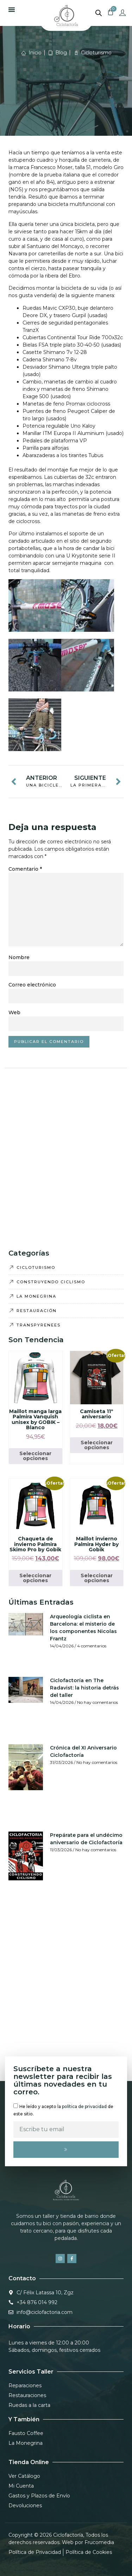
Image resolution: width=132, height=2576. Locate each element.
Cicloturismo (96, 52)
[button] (11, 9)
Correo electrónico (32, 985)
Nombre (19, 957)
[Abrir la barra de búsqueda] (98, 13)
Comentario (25, 869)
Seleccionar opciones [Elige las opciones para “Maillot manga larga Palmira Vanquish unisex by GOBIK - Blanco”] (35, 1455)
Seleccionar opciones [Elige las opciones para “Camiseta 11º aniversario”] (97, 1445)
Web (14, 1012)
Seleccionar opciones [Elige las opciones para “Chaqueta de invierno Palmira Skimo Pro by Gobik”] (35, 1578)
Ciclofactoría (68, 2535)
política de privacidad (84, 2106)
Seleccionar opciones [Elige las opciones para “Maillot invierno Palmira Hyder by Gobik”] (97, 1578)
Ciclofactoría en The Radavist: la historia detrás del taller (84, 1687)
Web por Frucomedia (88, 2542)
